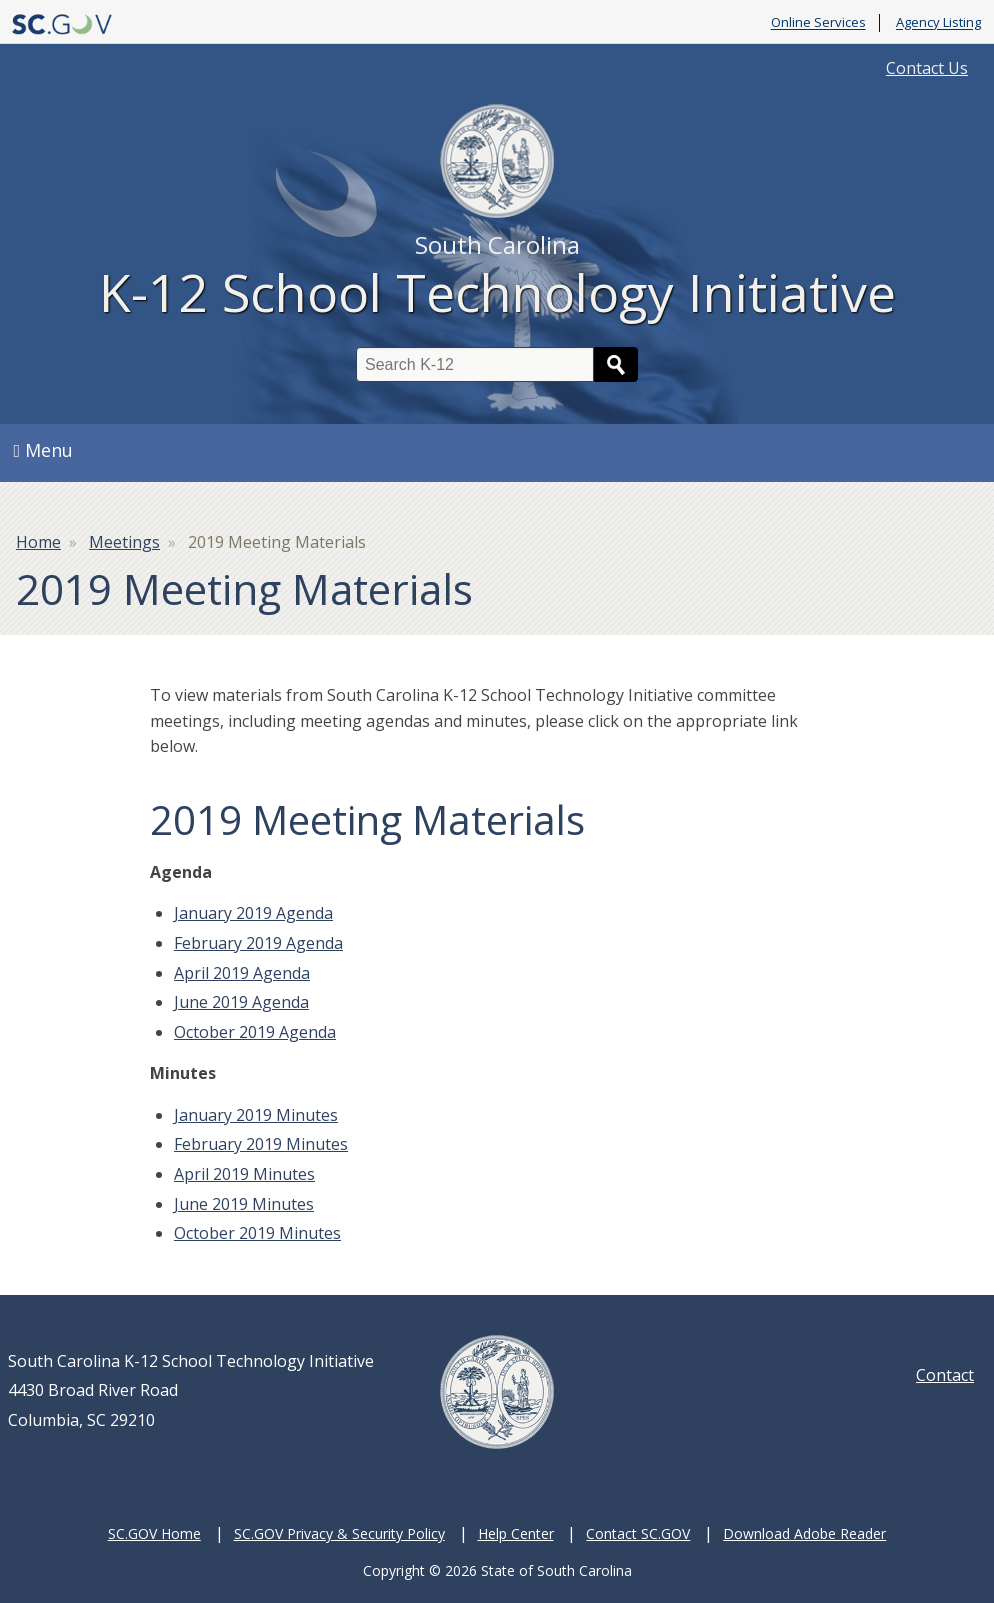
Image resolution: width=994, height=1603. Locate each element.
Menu (44, 450)
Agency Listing (938, 23)
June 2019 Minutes (244, 1204)
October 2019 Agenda (255, 1032)
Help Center (516, 1533)
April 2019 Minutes (244, 1174)
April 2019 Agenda (242, 973)
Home (38, 542)
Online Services (818, 23)
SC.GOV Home (154, 1533)
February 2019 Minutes (261, 1144)
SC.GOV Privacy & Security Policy (339, 1533)
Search (616, 364)
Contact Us (927, 68)
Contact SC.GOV (638, 1533)
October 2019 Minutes (257, 1233)
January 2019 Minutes (256, 1115)
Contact (945, 1375)
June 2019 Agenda (241, 1002)
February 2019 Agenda (258, 943)
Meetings (124, 542)
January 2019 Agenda (253, 913)
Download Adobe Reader (804, 1533)
